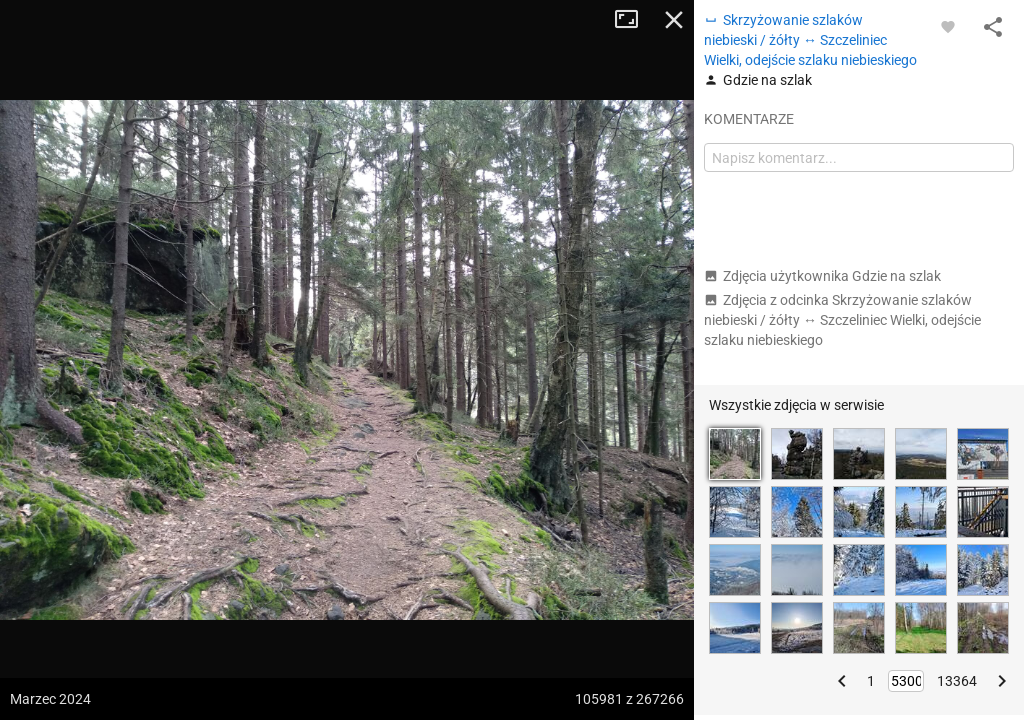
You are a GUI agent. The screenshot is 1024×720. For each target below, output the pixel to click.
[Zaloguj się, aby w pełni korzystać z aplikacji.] (948, 26)
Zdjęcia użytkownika (822, 276)
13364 (957, 681)
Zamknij (674, 20)
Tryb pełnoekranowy (634, 20)
